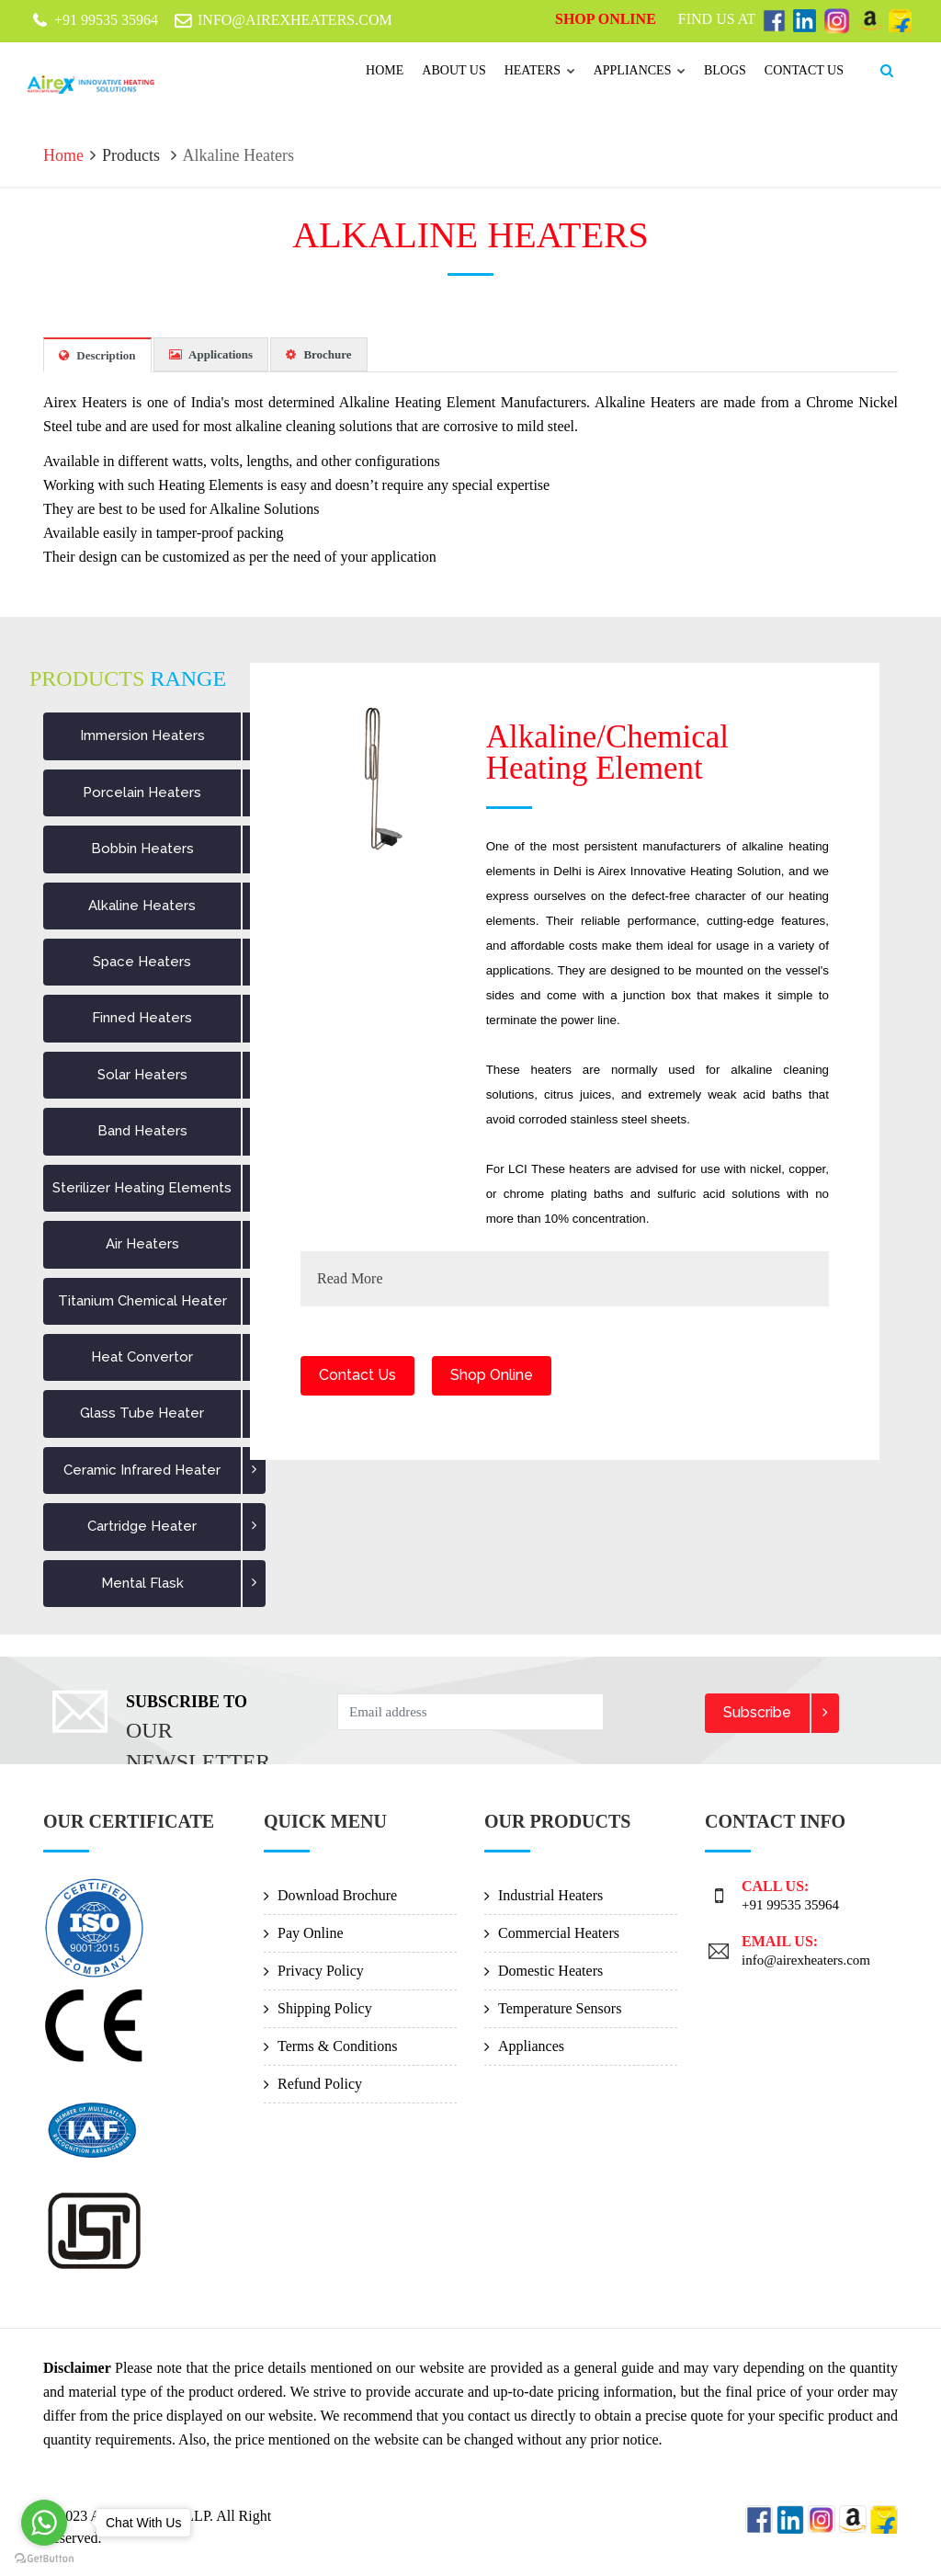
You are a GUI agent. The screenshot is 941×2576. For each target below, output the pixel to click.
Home (384, 70)
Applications (211, 353)
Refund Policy (320, 2083)
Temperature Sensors (559, 2007)
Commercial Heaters (558, 1932)
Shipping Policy (325, 2007)
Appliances (640, 70)
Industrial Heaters (550, 1894)
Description (97, 354)
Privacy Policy (321, 1970)
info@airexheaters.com (806, 1959)
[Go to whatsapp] (44, 2523)
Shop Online (607, 19)
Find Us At (718, 19)
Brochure (319, 353)
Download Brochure (337, 1894)
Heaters (540, 70)
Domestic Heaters (550, 1970)
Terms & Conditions (337, 2045)
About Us (453, 70)
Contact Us (357, 1375)
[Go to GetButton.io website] (44, 2557)
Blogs (725, 70)
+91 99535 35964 (790, 1904)
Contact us (804, 70)
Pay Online (311, 1932)
